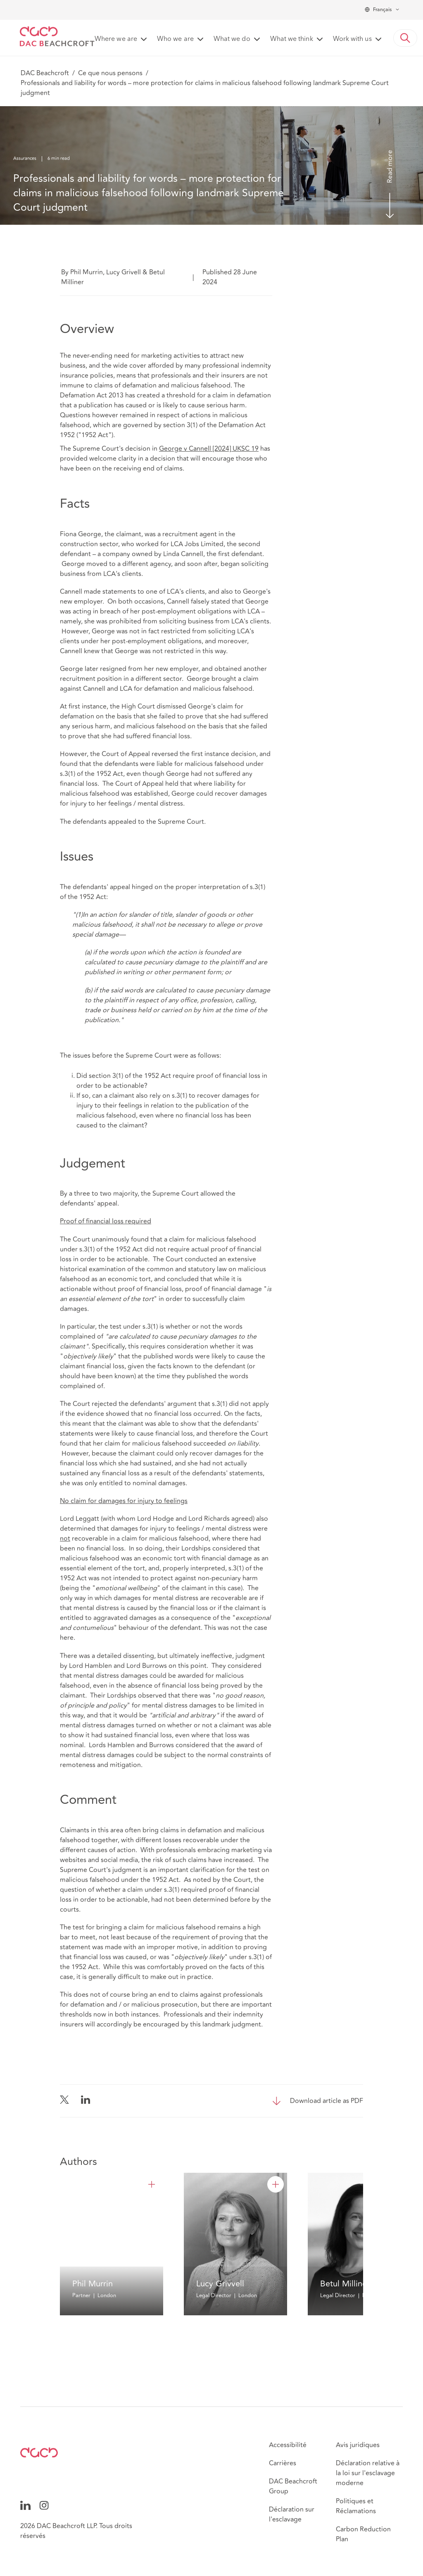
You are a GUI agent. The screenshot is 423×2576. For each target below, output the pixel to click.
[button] (405, 38)
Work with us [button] (352, 39)
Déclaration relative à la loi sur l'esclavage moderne (367, 2473)
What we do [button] (232, 39)
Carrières (282, 2463)
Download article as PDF (326, 2101)
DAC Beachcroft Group (293, 2486)
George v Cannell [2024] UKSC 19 (209, 449)
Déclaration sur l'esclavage (291, 2514)
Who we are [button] (175, 39)
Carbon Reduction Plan (363, 2534)
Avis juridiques (358, 2445)
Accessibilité (288, 2445)
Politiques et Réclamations (356, 2506)
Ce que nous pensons (110, 73)
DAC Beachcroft (45, 73)
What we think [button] (291, 39)
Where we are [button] (116, 39)
